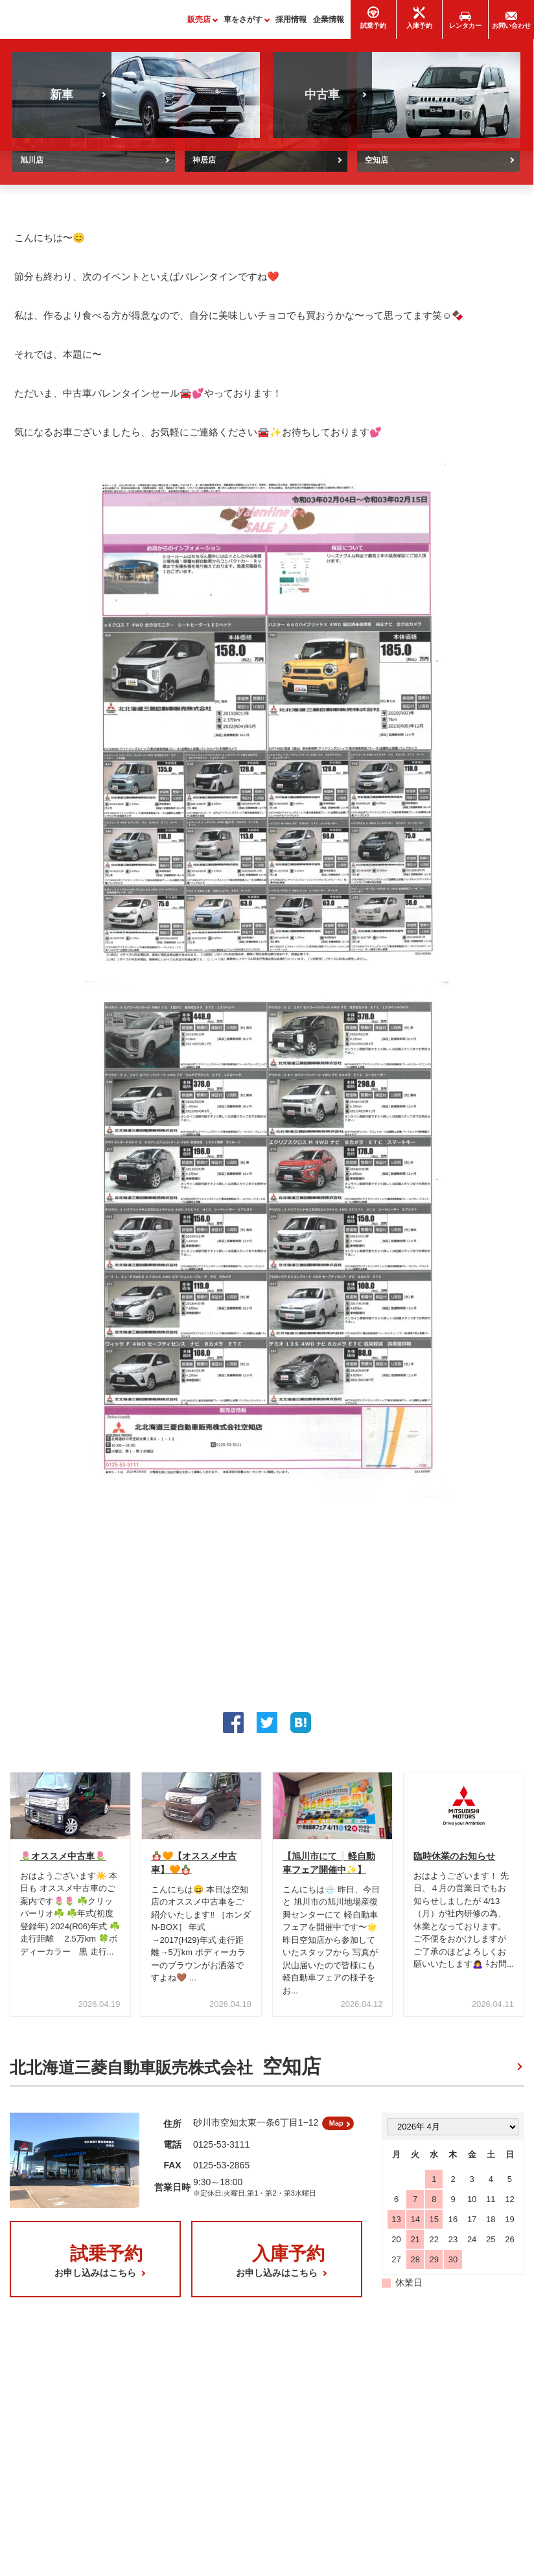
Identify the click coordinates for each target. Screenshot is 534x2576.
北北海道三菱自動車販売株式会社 (165, 2072)
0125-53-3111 (221, 2155)
